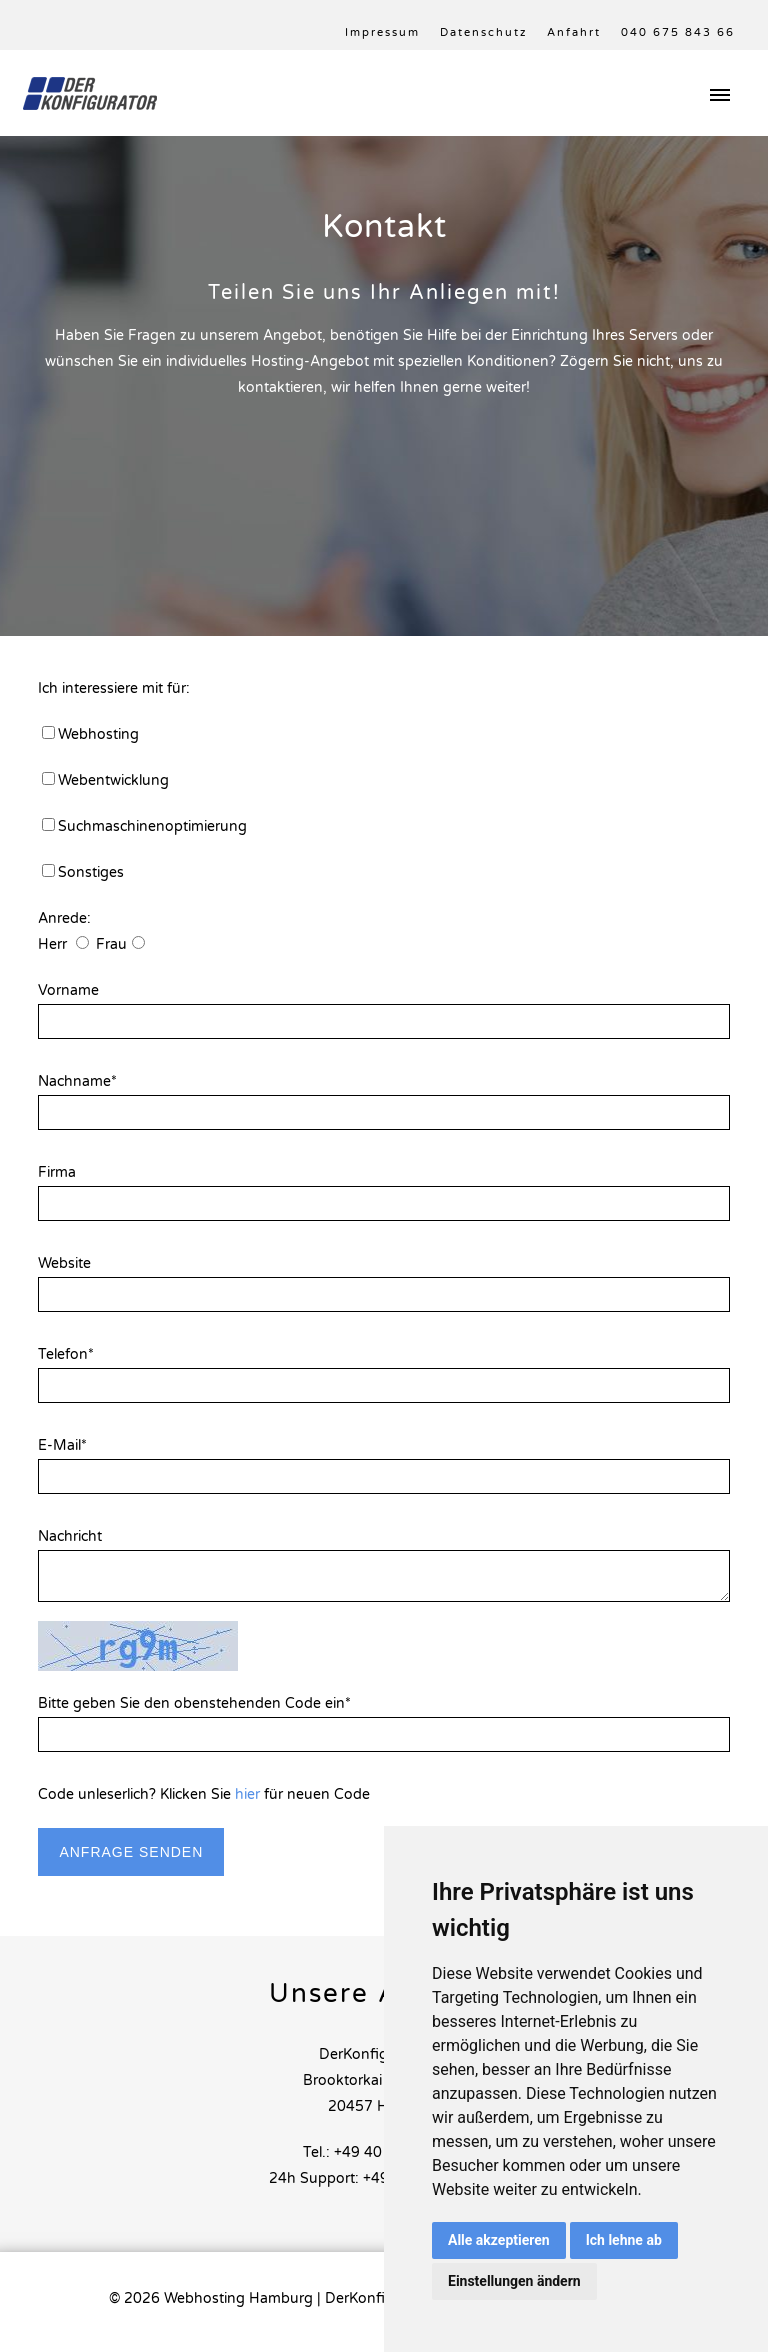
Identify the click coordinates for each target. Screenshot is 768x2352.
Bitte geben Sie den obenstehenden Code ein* (194, 1703)
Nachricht (70, 1536)
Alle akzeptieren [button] (499, 2240)
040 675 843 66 (678, 32)
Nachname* (77, 1081)
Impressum (382, 32)
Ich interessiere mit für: (114, 688)
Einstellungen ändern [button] (514, 2281)
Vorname (68, 990)
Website (64, 1263)
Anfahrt (574, 32)
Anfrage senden (131, 1852)
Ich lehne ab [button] (624, 2240)
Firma (57, 1172)
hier (247, 1794)
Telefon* (66, 1354)
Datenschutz (483, 32)
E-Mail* (62, 1445)
